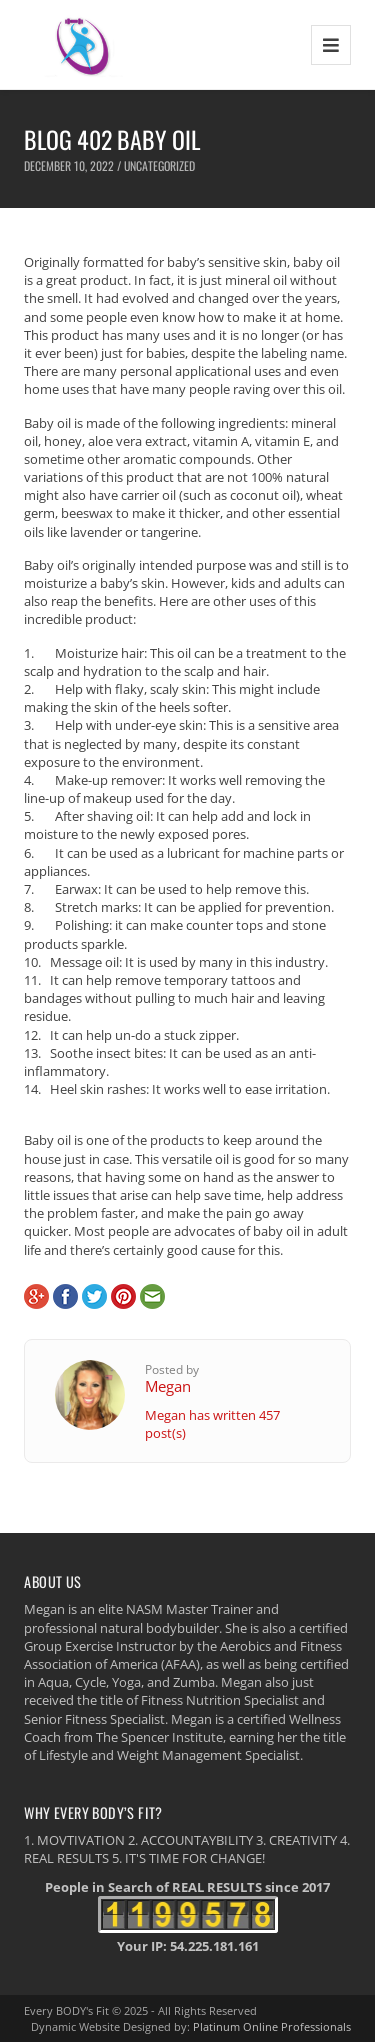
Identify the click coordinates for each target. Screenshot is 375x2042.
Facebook (65, 1296)
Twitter (94, 1296)
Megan (168, 1386)
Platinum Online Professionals (272, 2026)
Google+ (36, 1296)
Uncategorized (159, 165)
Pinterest (123, 1296)
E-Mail (152, 1296)
